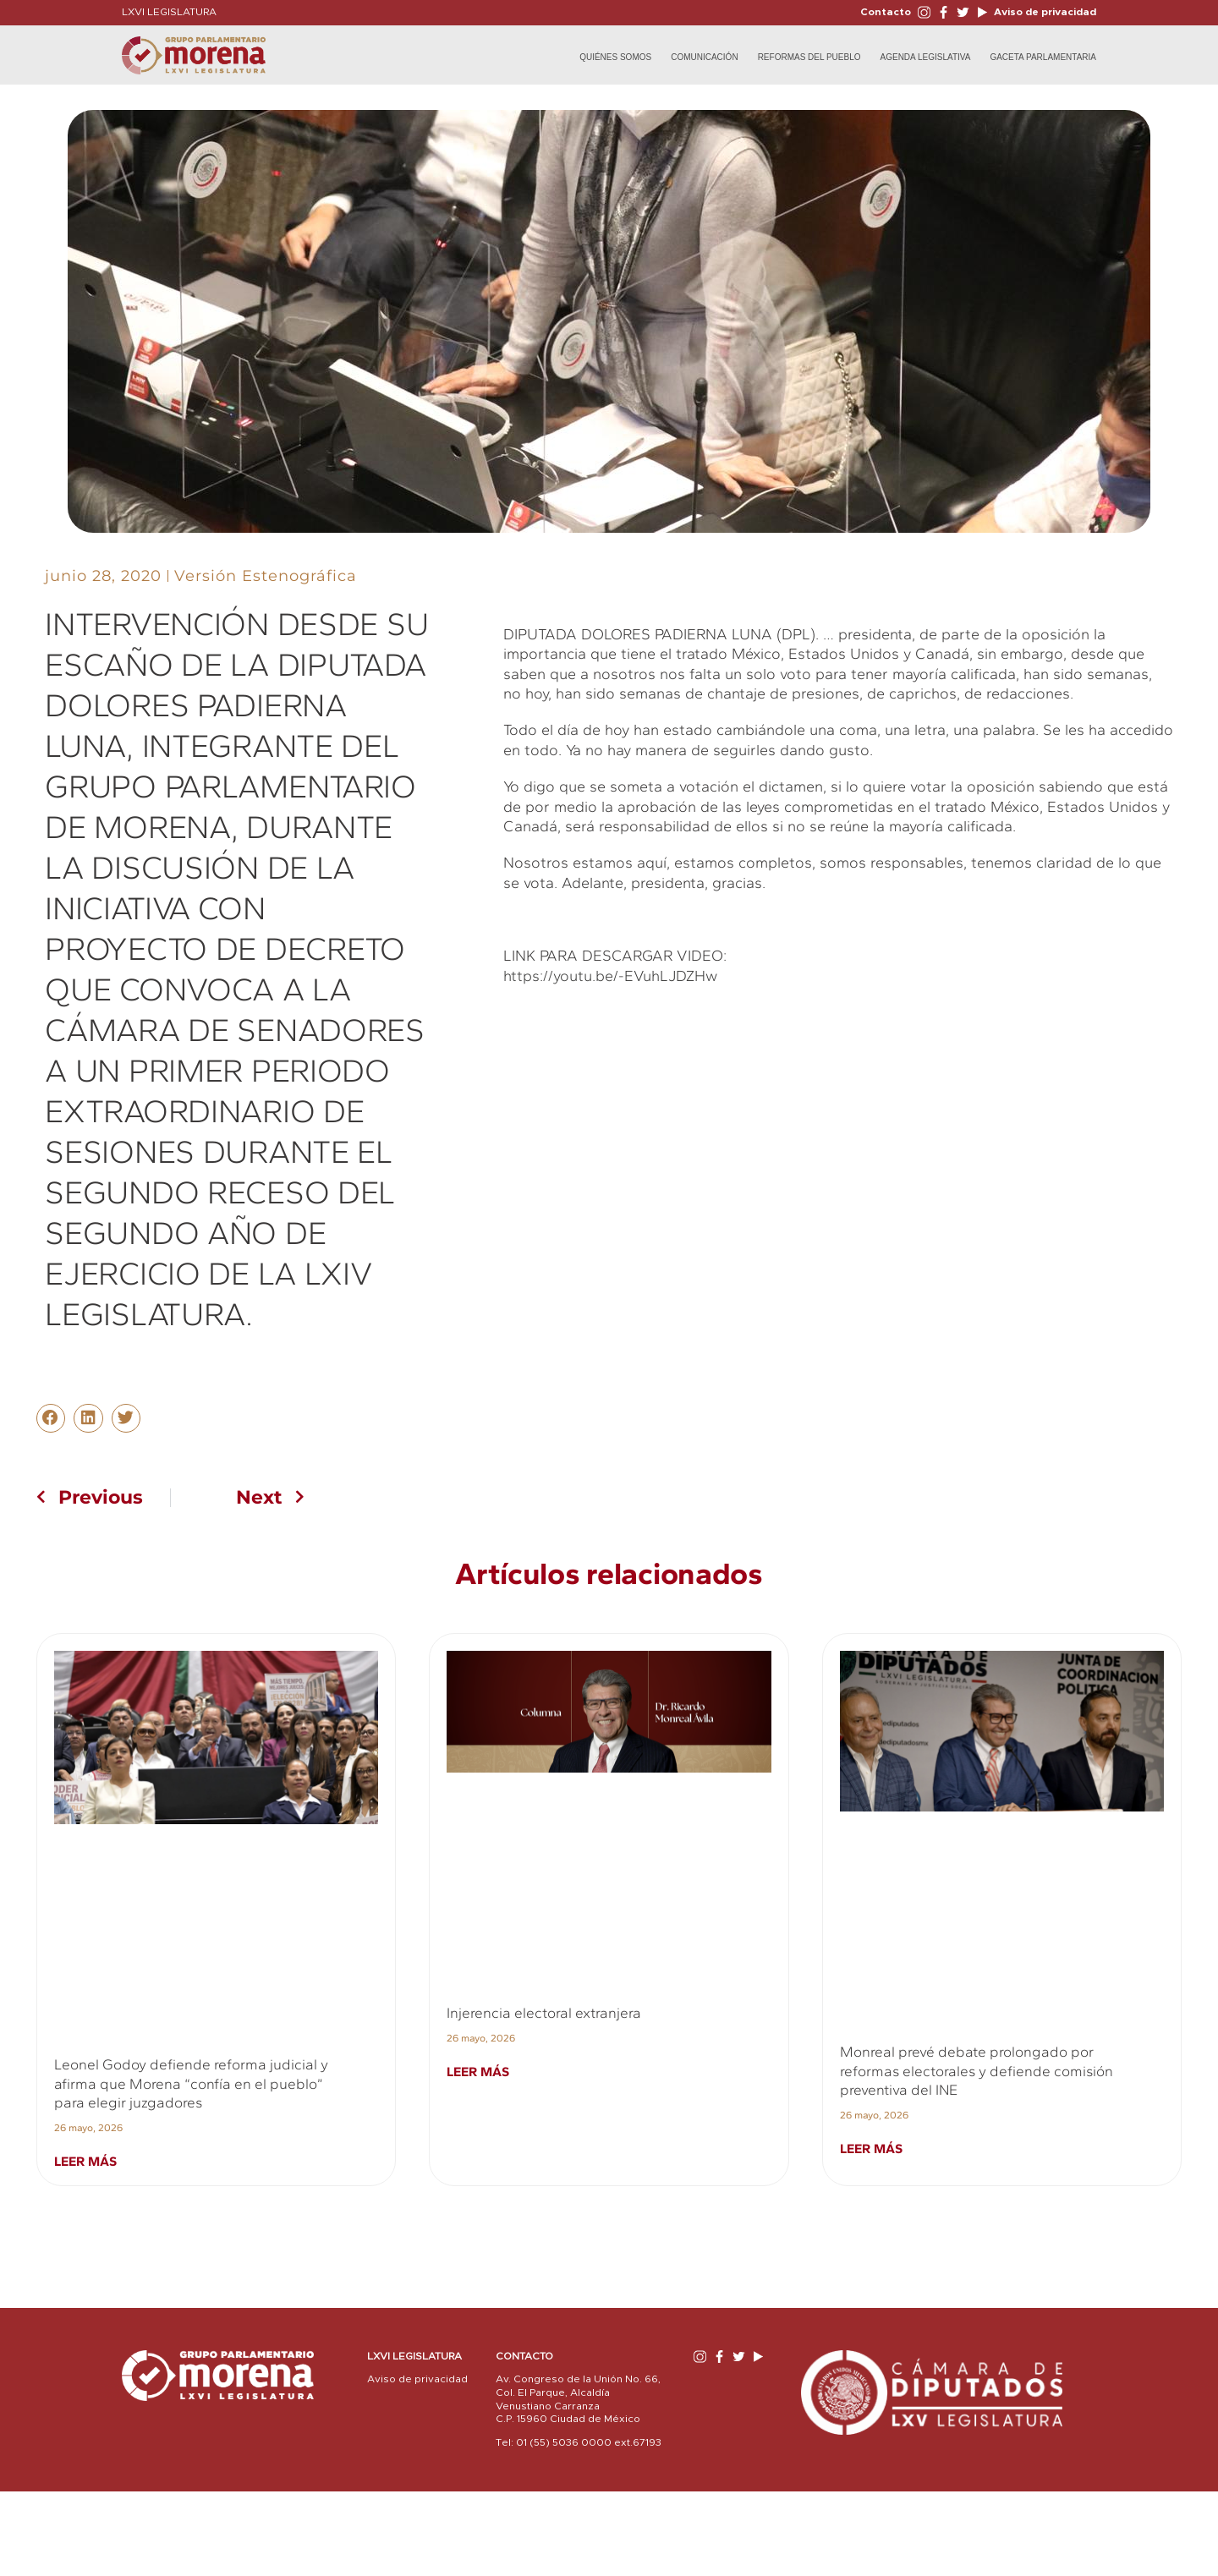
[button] (50, 1418)
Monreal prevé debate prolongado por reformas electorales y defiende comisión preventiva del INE (976, 2070)
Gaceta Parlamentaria (1043, 57)
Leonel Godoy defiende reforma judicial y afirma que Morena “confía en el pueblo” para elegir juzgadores (191, 2083)
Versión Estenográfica (265, 576)
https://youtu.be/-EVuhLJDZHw (610, 976)
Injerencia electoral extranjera (544, 2012)
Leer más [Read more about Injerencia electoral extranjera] (478, 2072)
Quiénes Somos (615, 57)
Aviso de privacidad (1043, 12)
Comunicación (704, 57)
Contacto (885, 12)
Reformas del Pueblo (809, 57)
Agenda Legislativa (926, 57)
